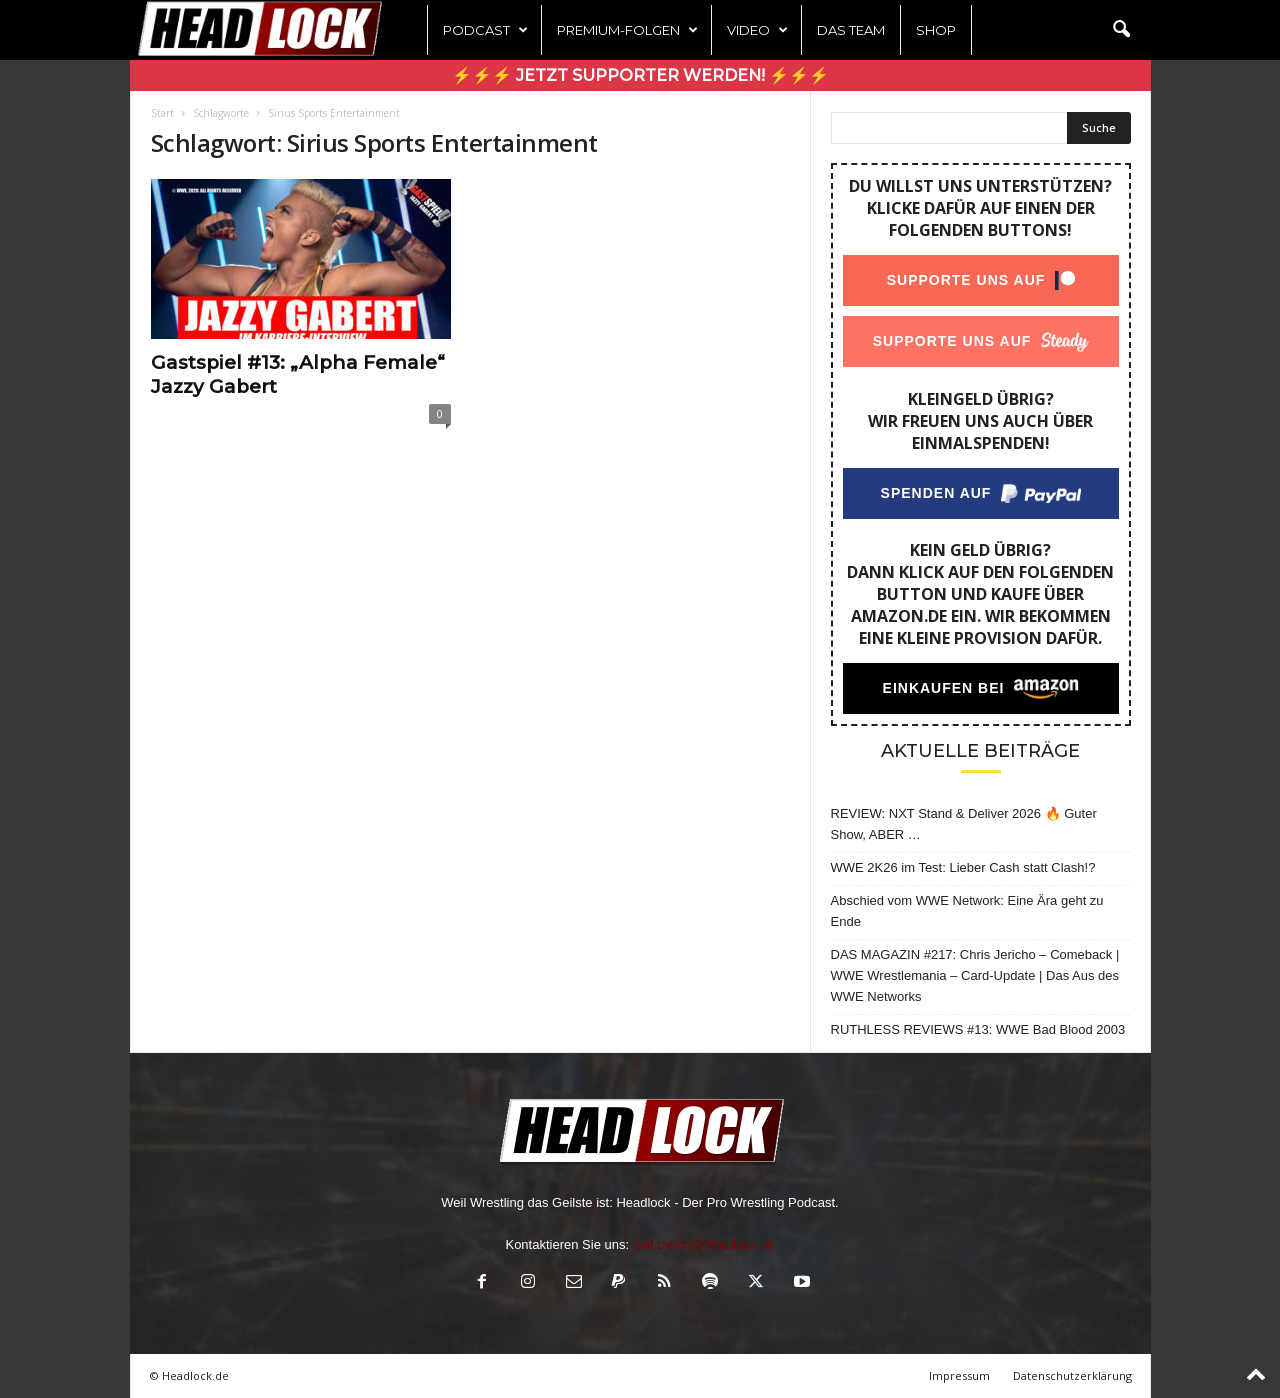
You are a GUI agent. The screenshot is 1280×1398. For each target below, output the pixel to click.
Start (162, 113)
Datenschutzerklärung (1072, 1375)
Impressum (959, 1375)
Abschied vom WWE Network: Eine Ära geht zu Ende (967, 911)
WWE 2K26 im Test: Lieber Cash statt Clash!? (963, 867)
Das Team (851, 30)
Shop (936, 30)
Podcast (485, 30)
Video (757, 30)
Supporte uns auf (965, 280)
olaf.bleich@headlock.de (704, 1244)
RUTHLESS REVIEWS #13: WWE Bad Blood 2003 (978, 1029)
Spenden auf (935, 493)
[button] (1121, 30)
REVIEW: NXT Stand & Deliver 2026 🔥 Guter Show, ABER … (964, 824)
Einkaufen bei (943, 688)
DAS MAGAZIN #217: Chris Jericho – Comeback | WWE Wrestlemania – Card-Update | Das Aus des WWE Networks (975, 975)
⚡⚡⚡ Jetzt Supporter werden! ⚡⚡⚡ (640, 75)
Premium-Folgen (627, 30)
